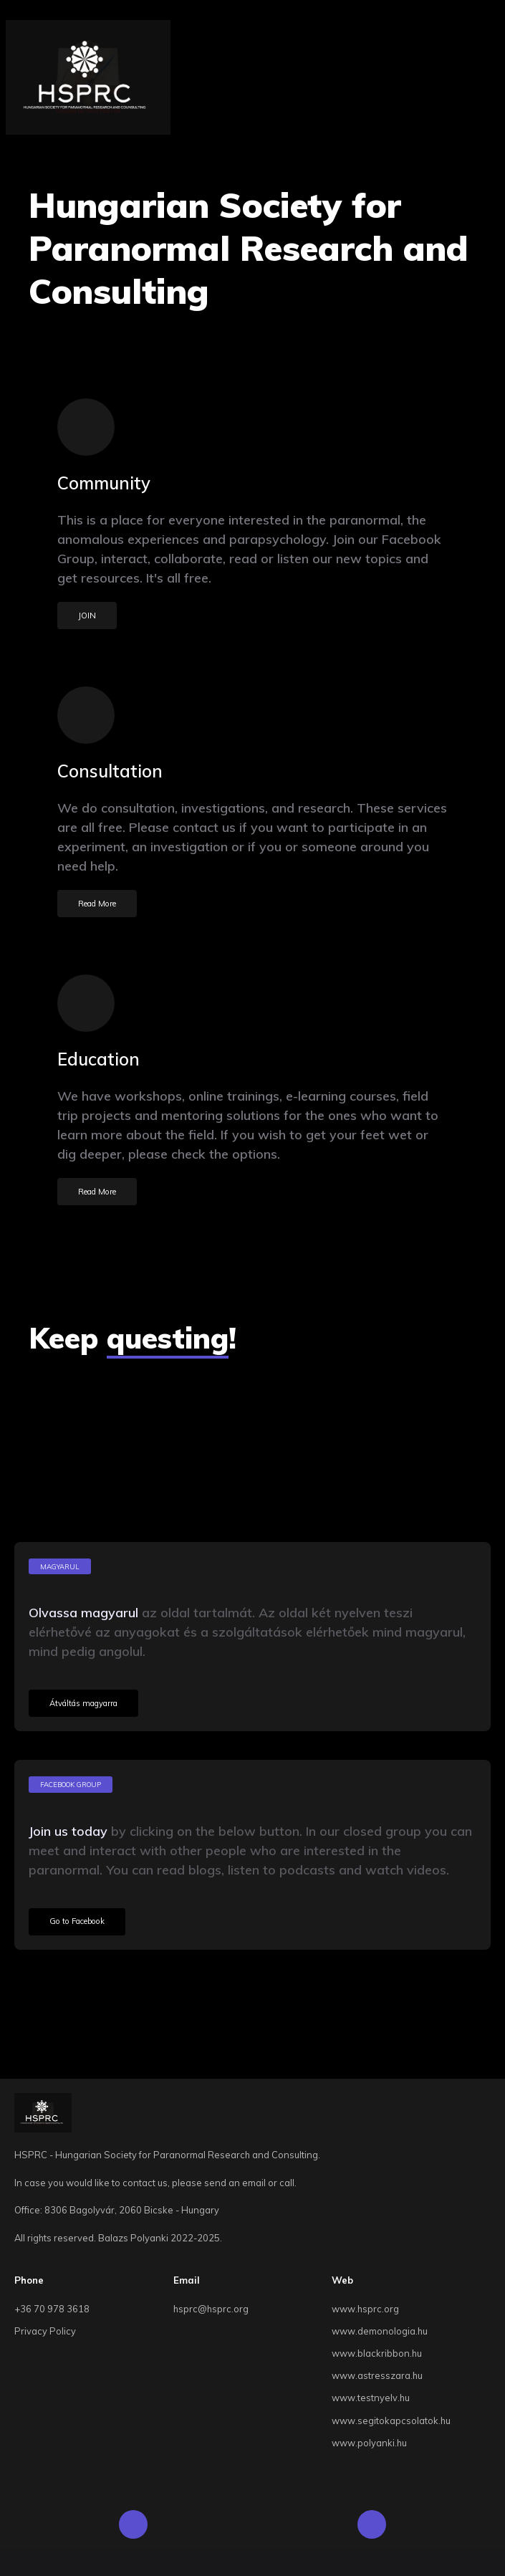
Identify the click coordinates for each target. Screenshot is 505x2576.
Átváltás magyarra (83, 1703)
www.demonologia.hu (380, 2331)
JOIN (87, 616)
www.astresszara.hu (377, 2375)
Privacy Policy (45, 2331)
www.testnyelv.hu (371, 2397)
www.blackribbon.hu (377, 2353)
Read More (97, 904)
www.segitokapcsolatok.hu (391, 2420)
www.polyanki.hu (369, 2442)
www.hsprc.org (365, 2308)
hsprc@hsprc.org (211, 2308)
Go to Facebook (77, 1921)
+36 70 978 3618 (52, 2308)
